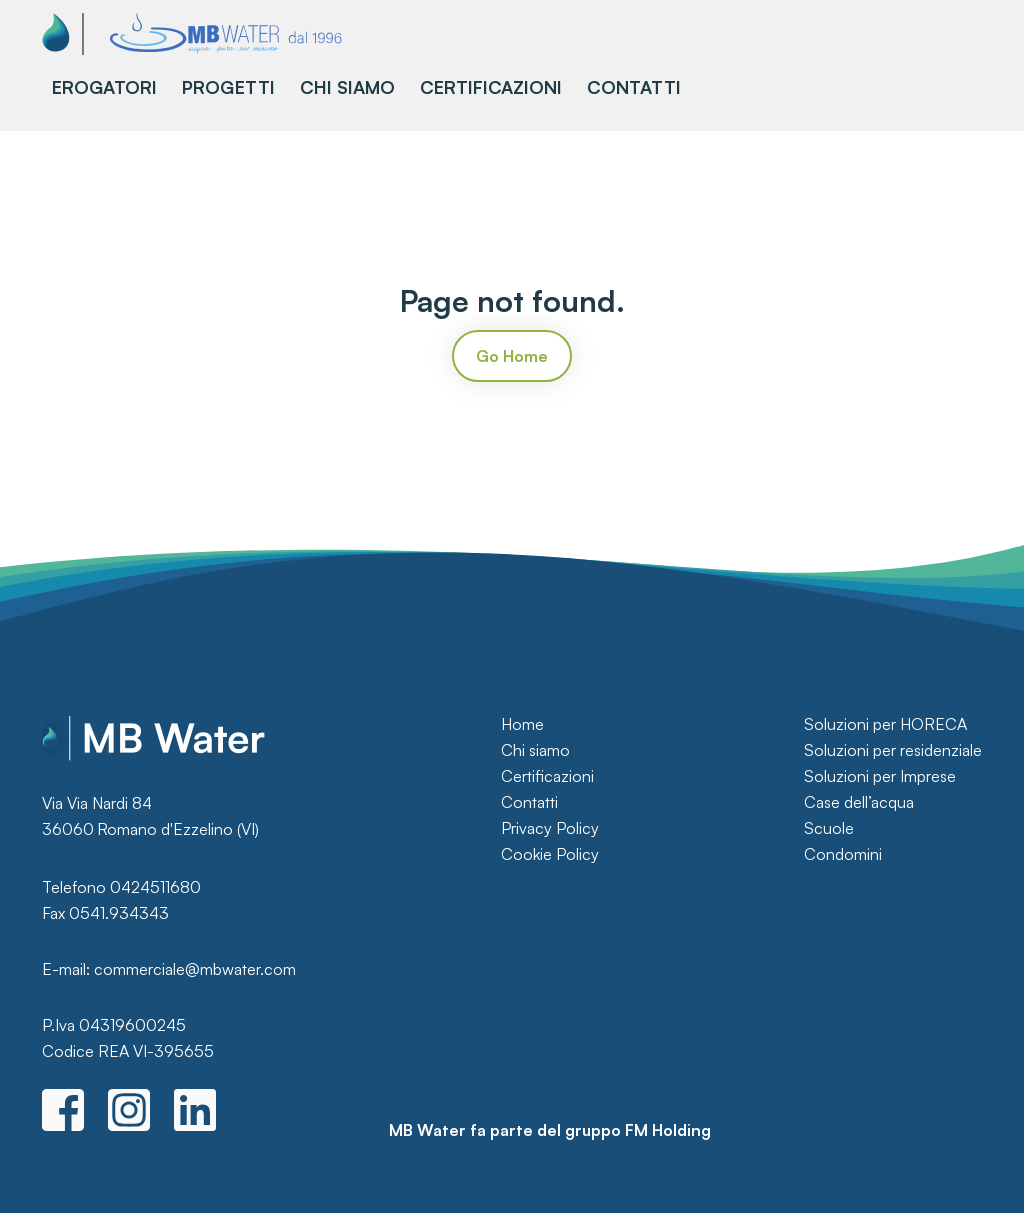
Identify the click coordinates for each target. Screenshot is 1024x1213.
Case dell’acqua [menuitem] (859, 802)
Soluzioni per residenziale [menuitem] (893, 750)
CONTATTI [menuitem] (634, 87)
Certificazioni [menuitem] (547, 776)
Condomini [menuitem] (843, 854)
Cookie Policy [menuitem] (550, 854)
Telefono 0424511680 (121, 887)
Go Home (512, 356)
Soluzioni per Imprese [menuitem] (880, 776)
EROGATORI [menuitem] (104, 87)
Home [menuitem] (522, 724)
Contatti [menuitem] (529, 802)
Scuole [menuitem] (829, 828)
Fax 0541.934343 (105, 913)
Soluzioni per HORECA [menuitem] (885, 724)
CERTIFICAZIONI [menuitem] (491, 87)
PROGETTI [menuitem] (228, 87)
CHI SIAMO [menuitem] (347, 87)
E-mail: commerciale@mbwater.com (169, 969)
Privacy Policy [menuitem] (550, 828)
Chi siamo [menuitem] (535, 750)
